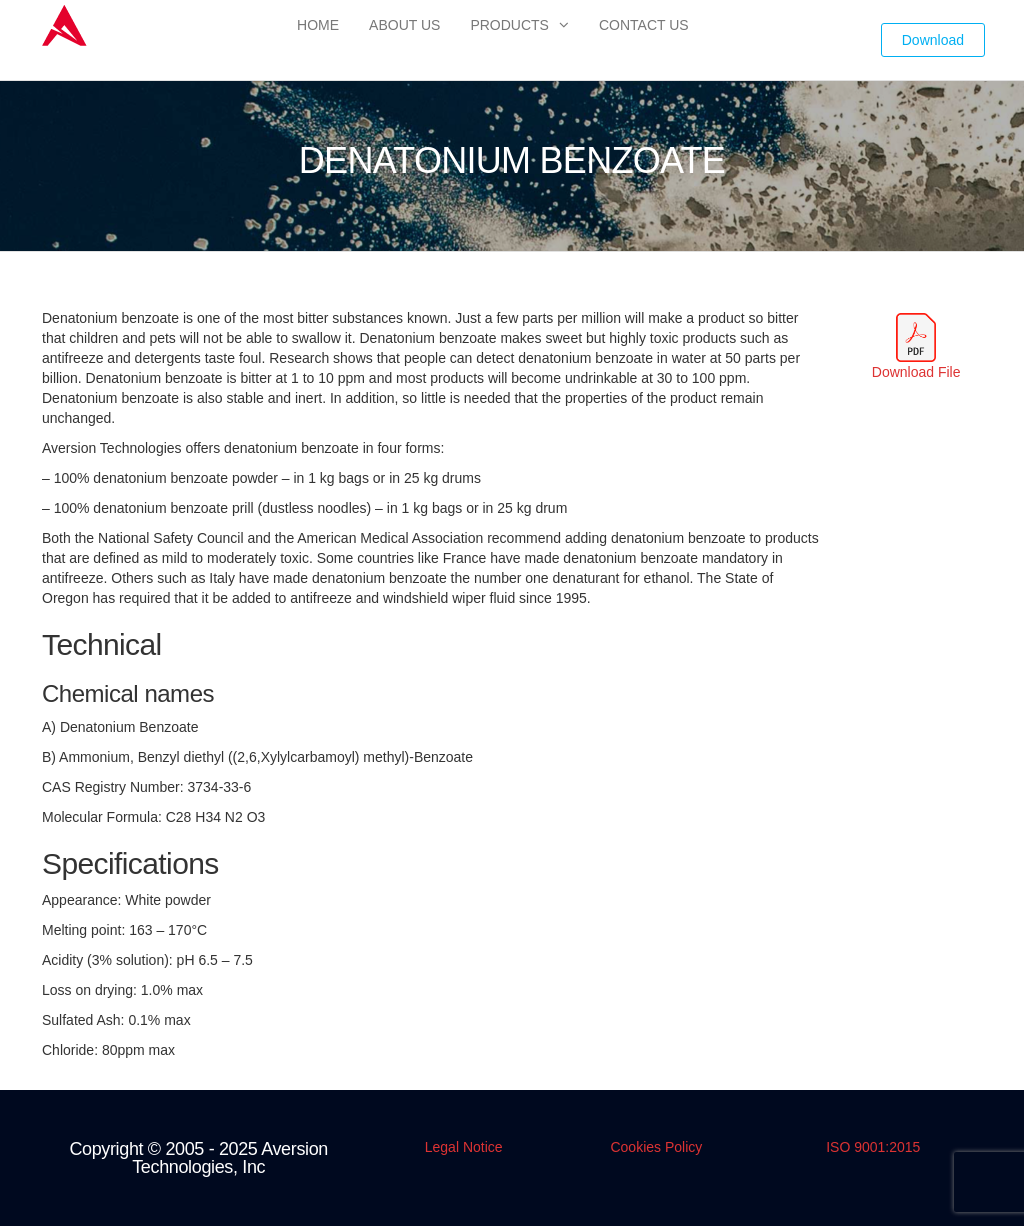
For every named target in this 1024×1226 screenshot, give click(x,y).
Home (318, 25)
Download (933, 40)
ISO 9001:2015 (873, 1147)
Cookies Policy (656, 1147)
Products (509, 25)
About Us (404, 25)
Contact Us (644, 25)
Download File (916, 372)
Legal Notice (464, 1147)
